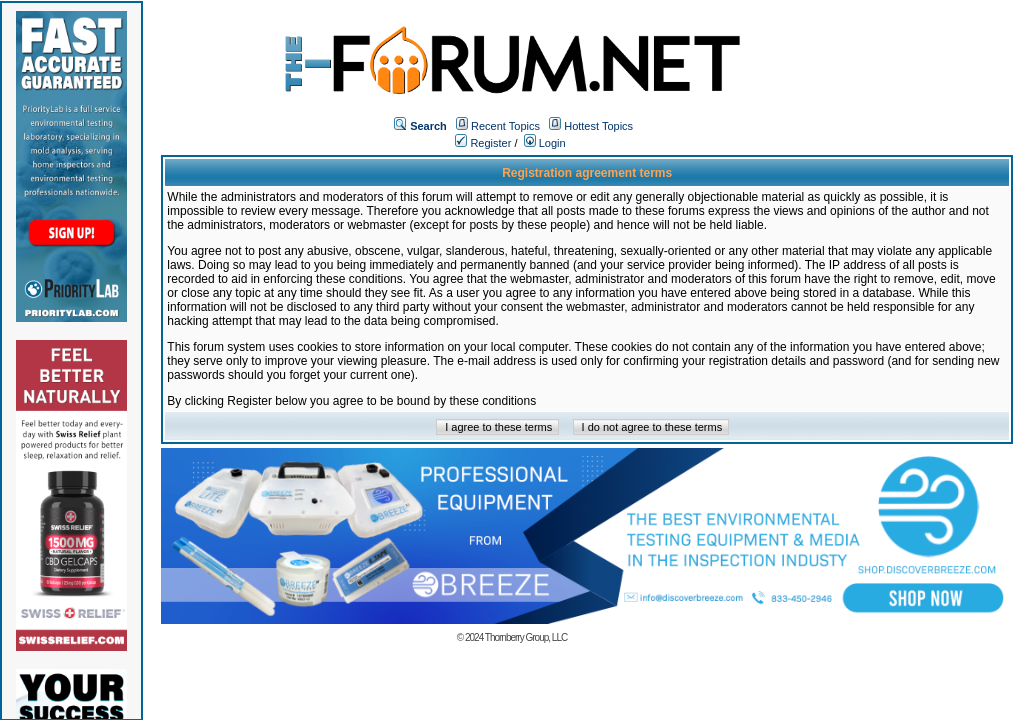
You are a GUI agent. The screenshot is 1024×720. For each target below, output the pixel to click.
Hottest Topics (598, 126)
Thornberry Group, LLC (526, 637)
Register (483, 143)
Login (545, 143)
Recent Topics (505, 126)
